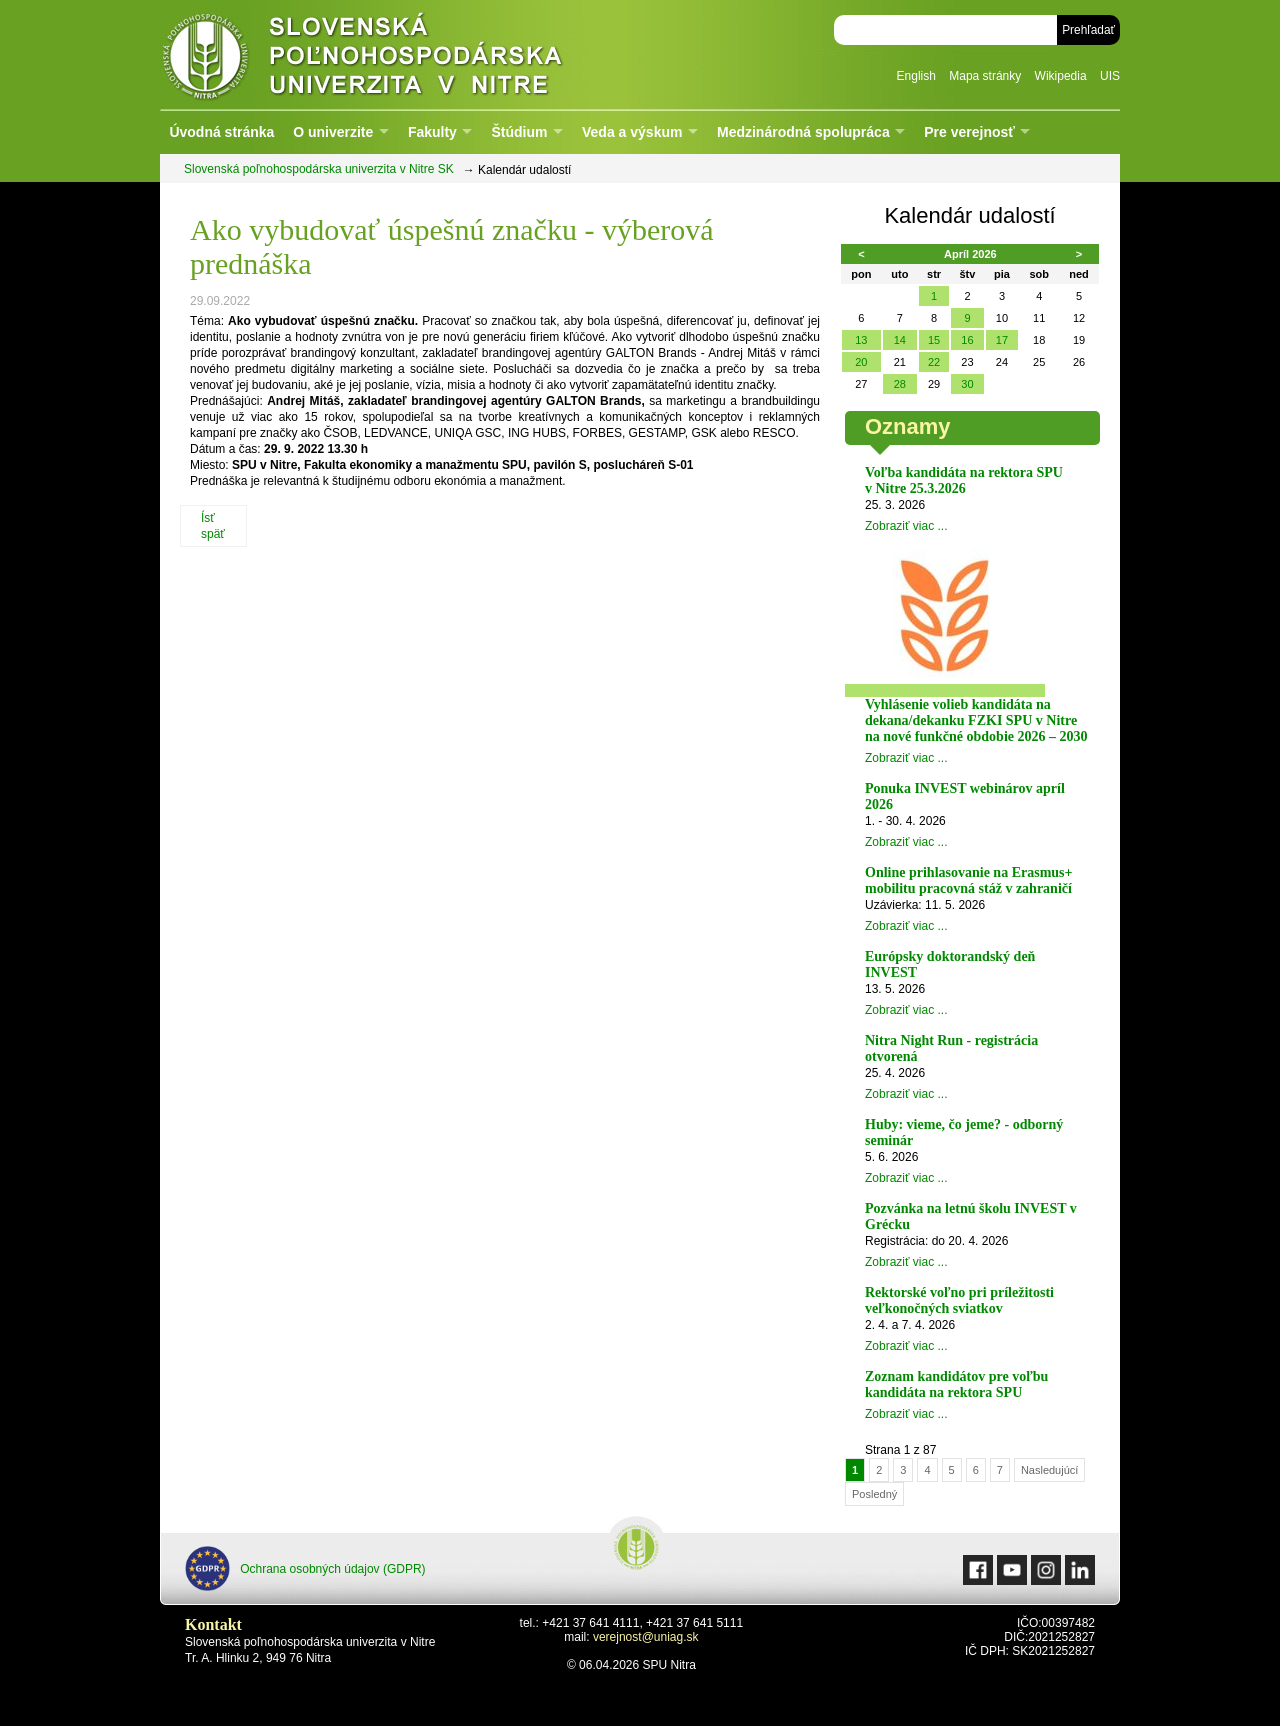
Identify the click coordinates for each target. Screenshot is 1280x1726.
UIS (1110, 76)
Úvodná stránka (221, 132)
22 (934, 362)
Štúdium (519, 132)
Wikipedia (1061, 76)
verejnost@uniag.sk (646, 1637)
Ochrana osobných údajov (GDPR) (305, 1568)
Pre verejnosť (969, 132)
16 (967, 340)
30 (967, 384)
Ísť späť (213, 526)
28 (900, 384)
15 (934, 340)
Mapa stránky (985, 76)
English (916, 76)
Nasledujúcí (1049, 1470)
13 (861, 340)
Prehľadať (1088, 30)
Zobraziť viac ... (906, 526)
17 (1002, 340)
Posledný (874, 1494)
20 (861, 362)
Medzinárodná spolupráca (803, 132)
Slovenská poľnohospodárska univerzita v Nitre (405, 54)
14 (900, 340)
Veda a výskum (632, 132)
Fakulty (432, 132)
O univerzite (333, 132)
